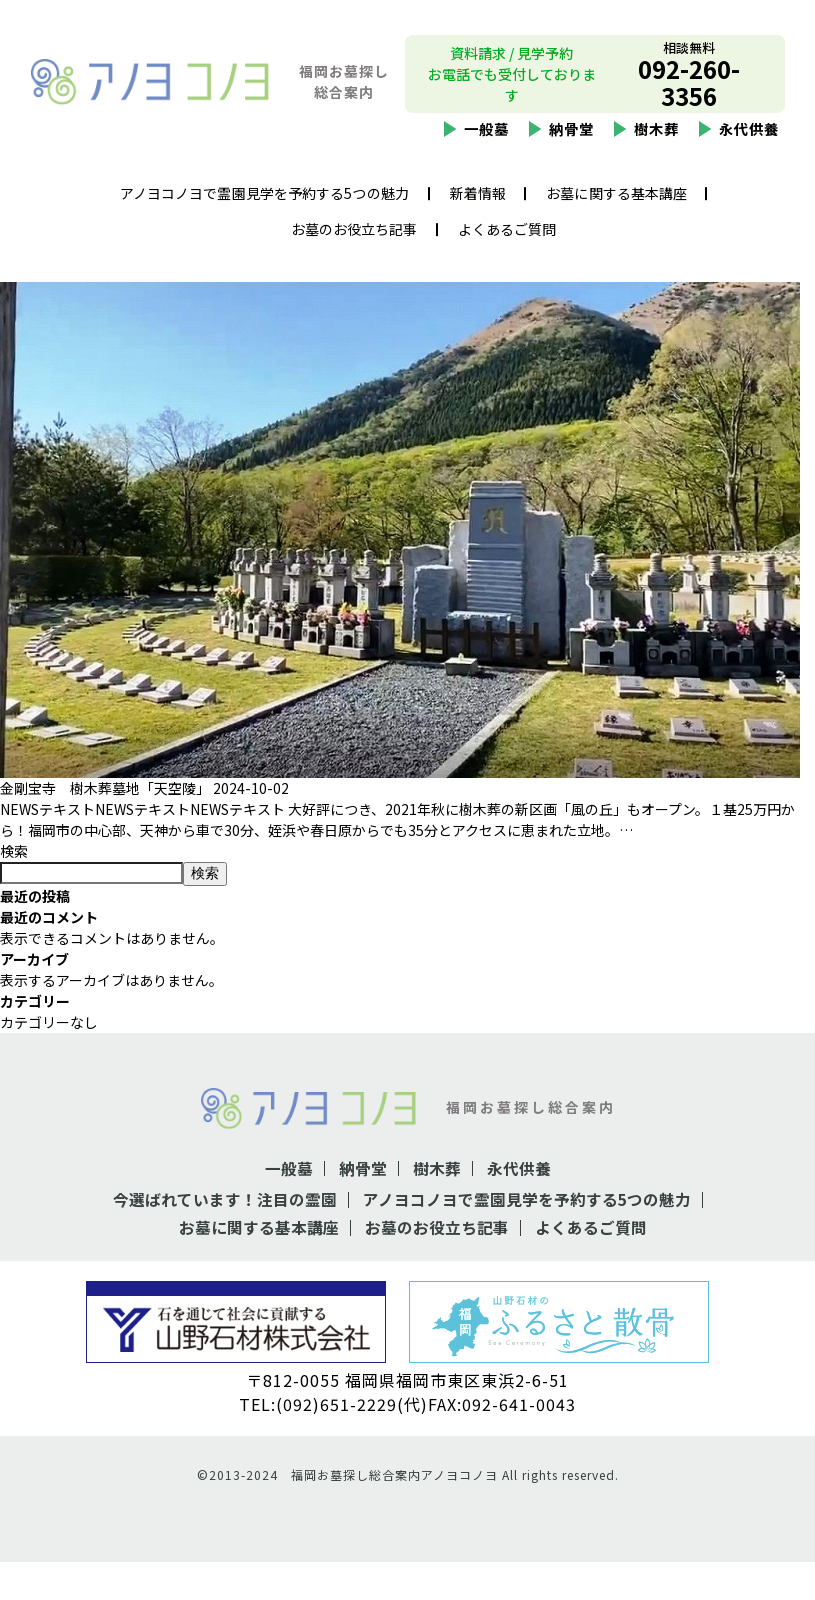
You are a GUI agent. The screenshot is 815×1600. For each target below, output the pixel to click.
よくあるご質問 (507, 232)
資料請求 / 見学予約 (511, 56)
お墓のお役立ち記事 (354, 232)
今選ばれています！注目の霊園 (225, 1239)
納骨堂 (571, 132)
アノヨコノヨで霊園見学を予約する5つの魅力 (264, 196)
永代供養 (749, 132)
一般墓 (486, 132)
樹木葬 (656, 132)
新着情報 (478, 196)
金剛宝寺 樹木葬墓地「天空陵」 (105, 828)
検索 (14, 891)
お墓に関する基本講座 (616, 196)
